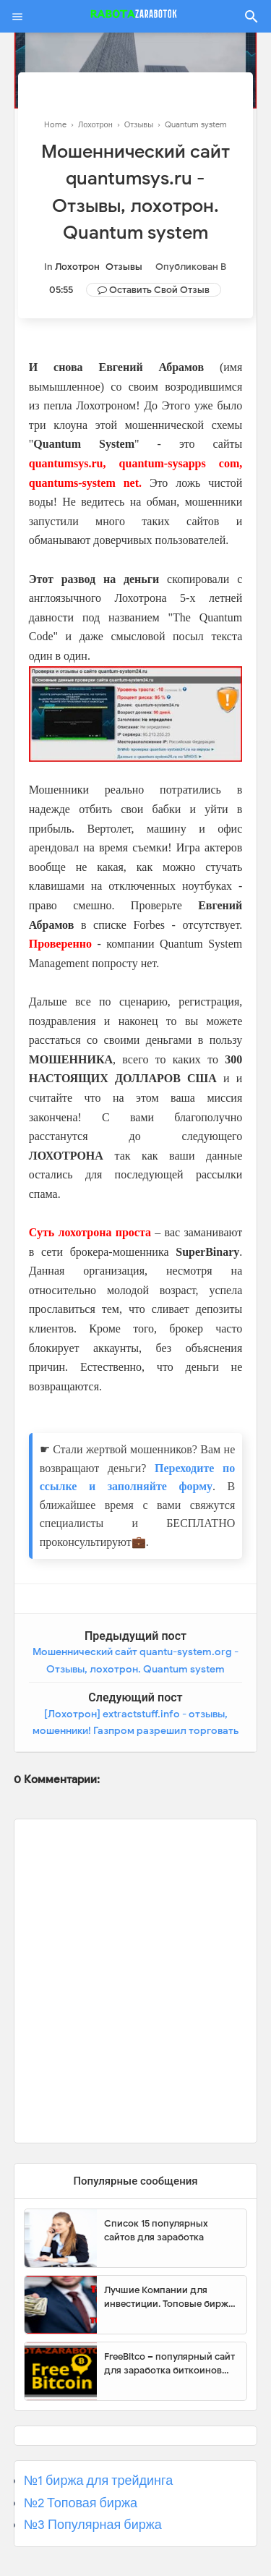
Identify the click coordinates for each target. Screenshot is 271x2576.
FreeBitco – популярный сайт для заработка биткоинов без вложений (169, 2364)
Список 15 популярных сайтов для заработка (156, 2230)
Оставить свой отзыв (159, 290)
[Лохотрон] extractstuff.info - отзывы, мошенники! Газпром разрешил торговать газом (135, 1731)
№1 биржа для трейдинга (98, 2480)
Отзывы (124, 266)
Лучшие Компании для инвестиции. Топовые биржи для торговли (169, 2297)
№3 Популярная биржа (93, 2525)
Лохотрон (77, 266)
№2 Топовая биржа (80, 2503)
